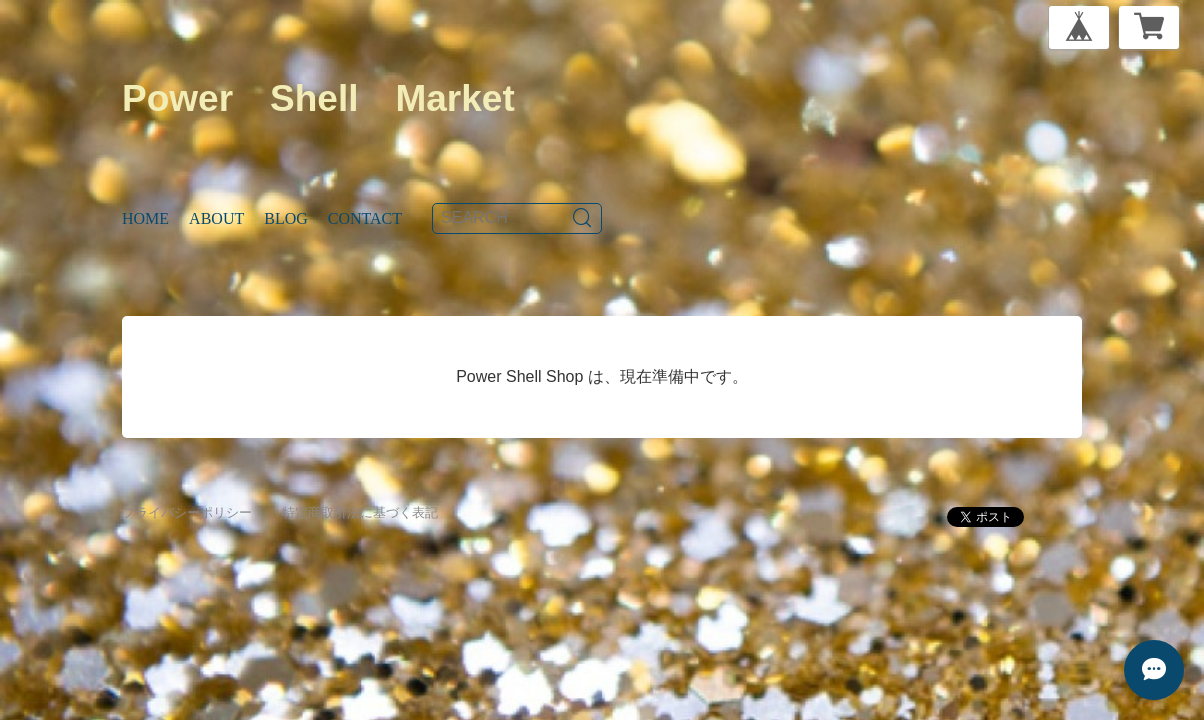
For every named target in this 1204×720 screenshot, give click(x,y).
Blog (286, 218)
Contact (365, 218)
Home (145, 218)
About (216, 218)
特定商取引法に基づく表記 (360, 512)
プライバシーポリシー (187, 512)
